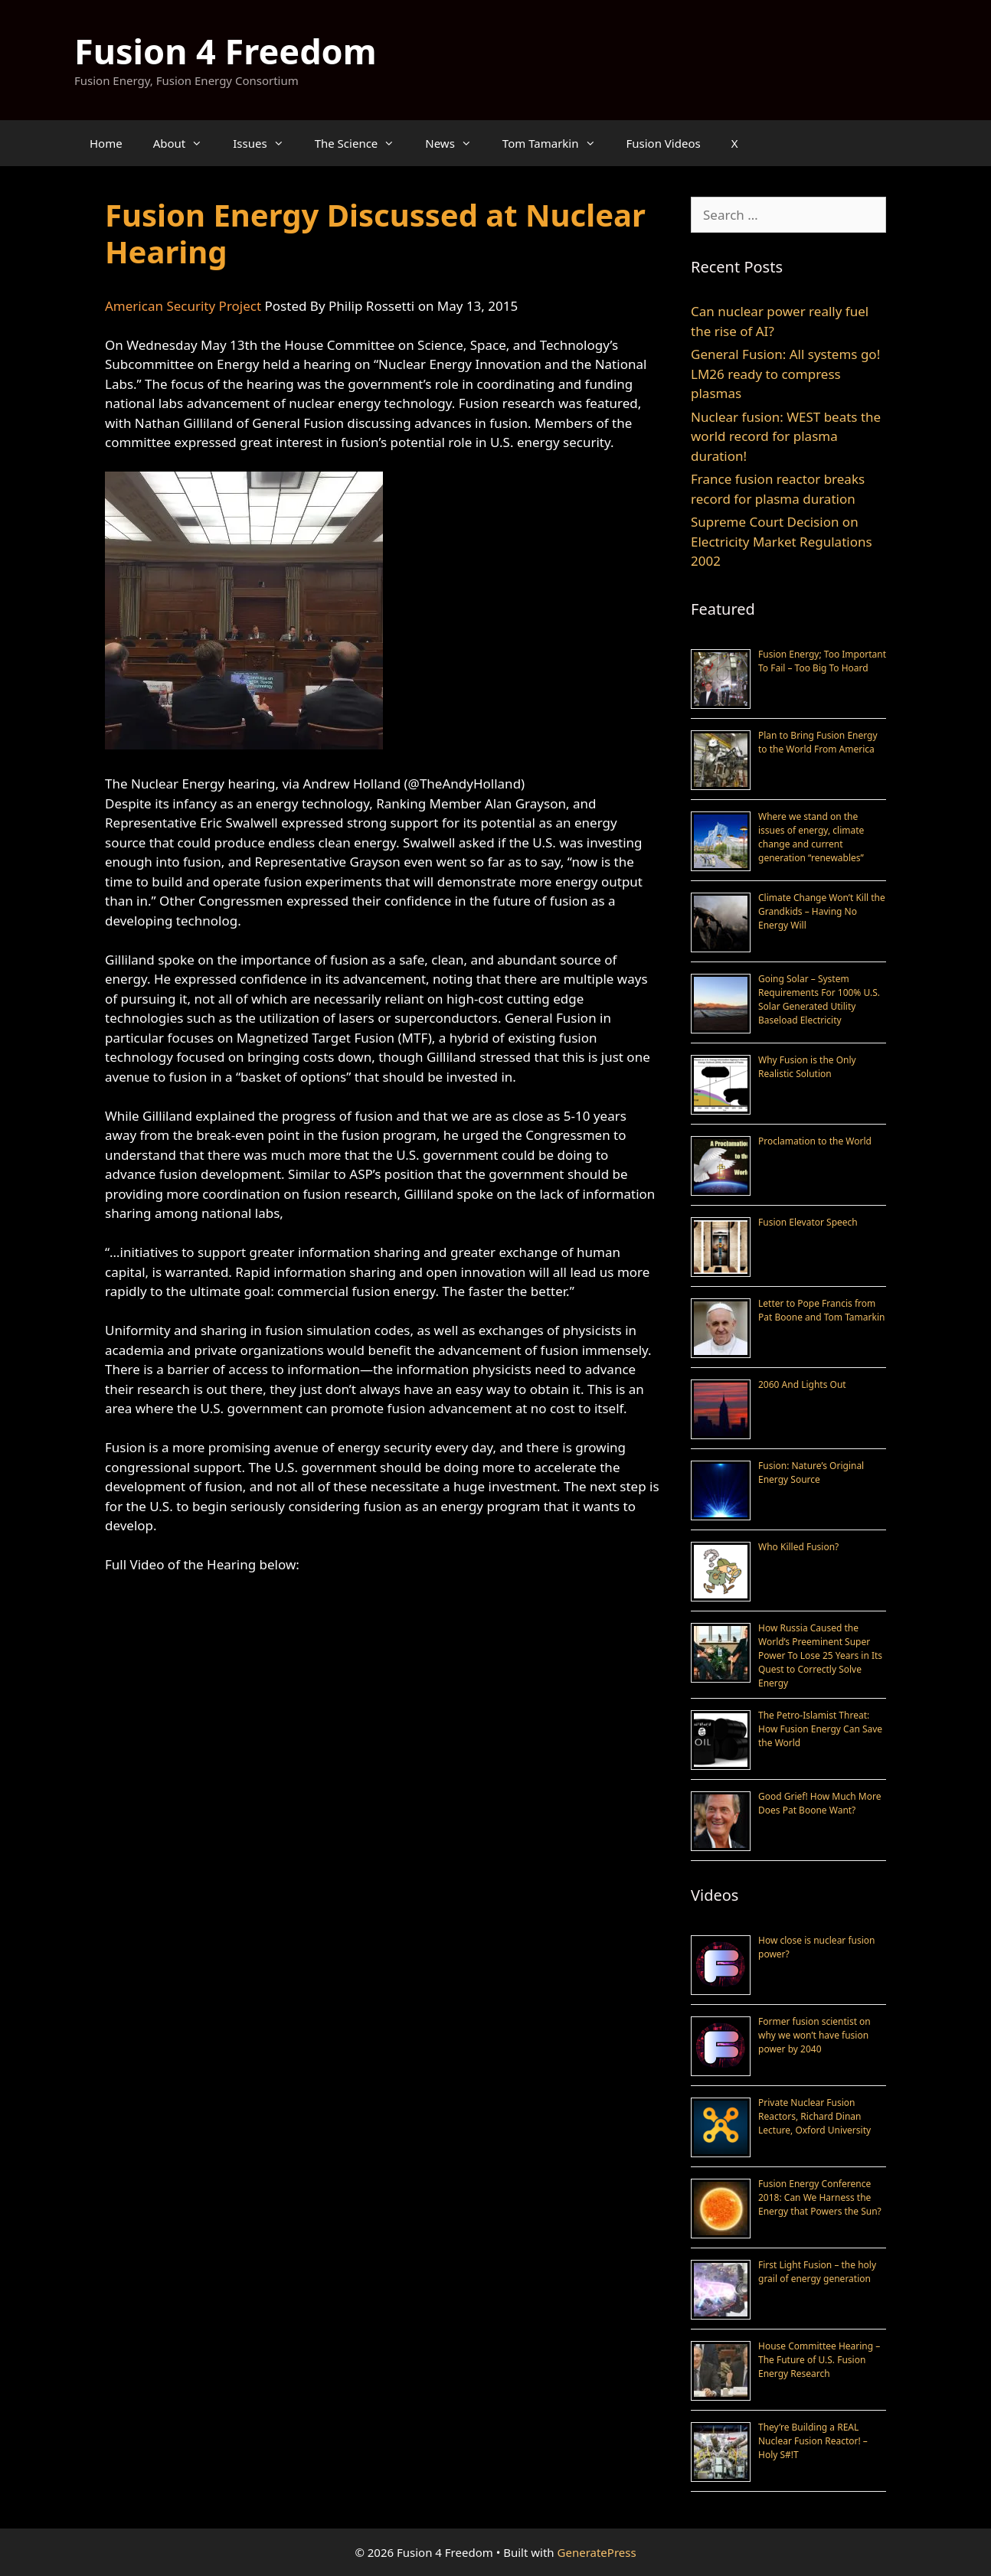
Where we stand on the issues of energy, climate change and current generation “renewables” (811, 837)
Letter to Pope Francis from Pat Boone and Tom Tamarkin (821, 1310)
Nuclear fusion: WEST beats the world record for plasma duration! (786, 436)
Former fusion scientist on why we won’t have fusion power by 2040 (814, 2035)
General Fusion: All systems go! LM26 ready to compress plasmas (785, 373)
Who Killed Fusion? (798, 1546)
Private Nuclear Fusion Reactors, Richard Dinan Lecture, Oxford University (814, 2116)
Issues (266, 143)
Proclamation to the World (815, 1141)
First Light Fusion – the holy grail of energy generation (817, 2271)
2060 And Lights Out (802, 1384)
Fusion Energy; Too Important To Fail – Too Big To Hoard (822, 661)
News (456, 143)
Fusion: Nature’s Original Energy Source (811, 1472)
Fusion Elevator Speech (808, 1222)
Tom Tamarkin (556, 143)
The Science (362, 143)
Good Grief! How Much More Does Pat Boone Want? (819, 1803)
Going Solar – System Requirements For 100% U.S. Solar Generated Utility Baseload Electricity (819, 999)
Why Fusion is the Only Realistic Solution (807, 1066)
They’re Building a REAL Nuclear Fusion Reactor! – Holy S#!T (813, 2441)
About (185, 143)
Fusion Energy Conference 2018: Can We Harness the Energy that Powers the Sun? (819, 2197)
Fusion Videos (663, 143)
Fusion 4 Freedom (225, 51)
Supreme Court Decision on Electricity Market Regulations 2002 (781, 541)
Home (106, 143)
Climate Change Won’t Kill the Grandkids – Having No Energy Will (821, 911)
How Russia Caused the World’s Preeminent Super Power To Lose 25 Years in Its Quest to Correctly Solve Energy (820, 1655)
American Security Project (183, 306)
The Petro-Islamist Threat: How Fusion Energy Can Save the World (820, 1729)
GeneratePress (597, 2552)
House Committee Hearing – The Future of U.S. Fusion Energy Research (819, 2359)
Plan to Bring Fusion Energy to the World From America (818, 742)
